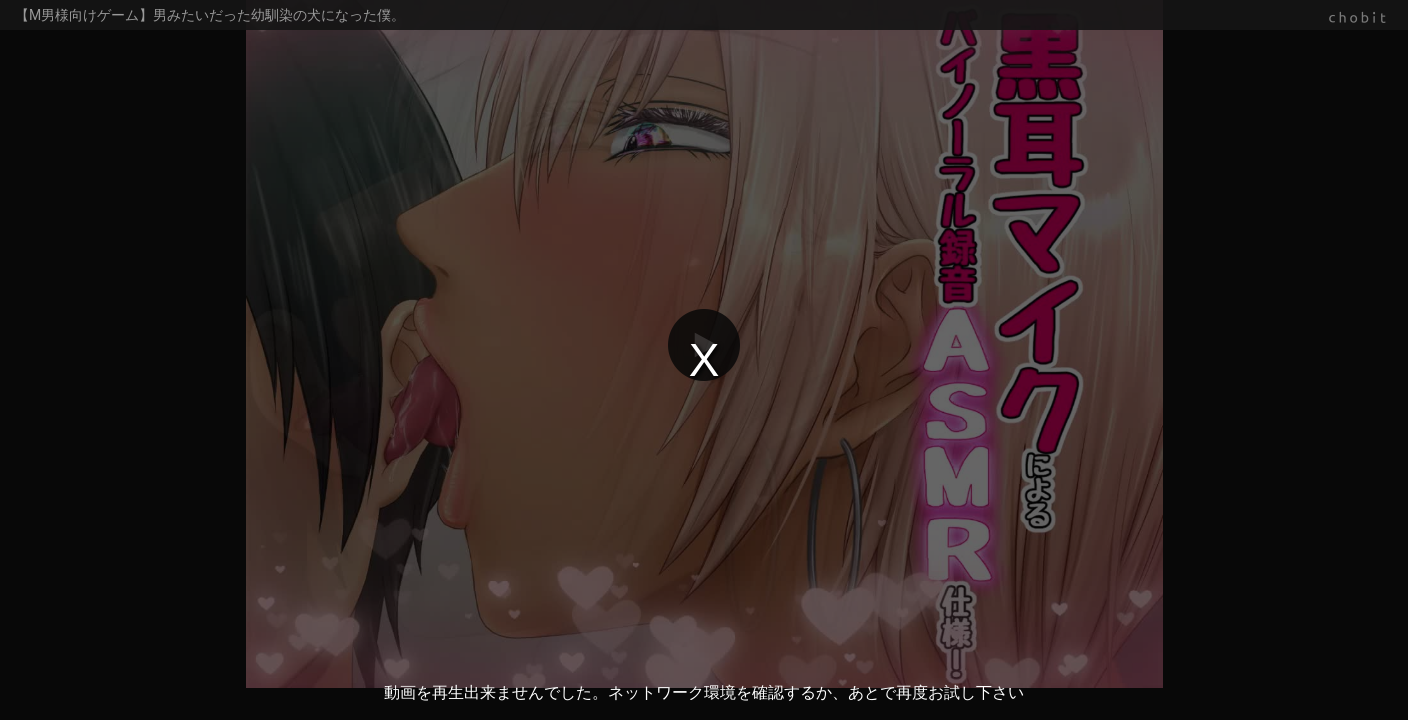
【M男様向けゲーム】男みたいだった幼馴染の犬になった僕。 (210, 15)
